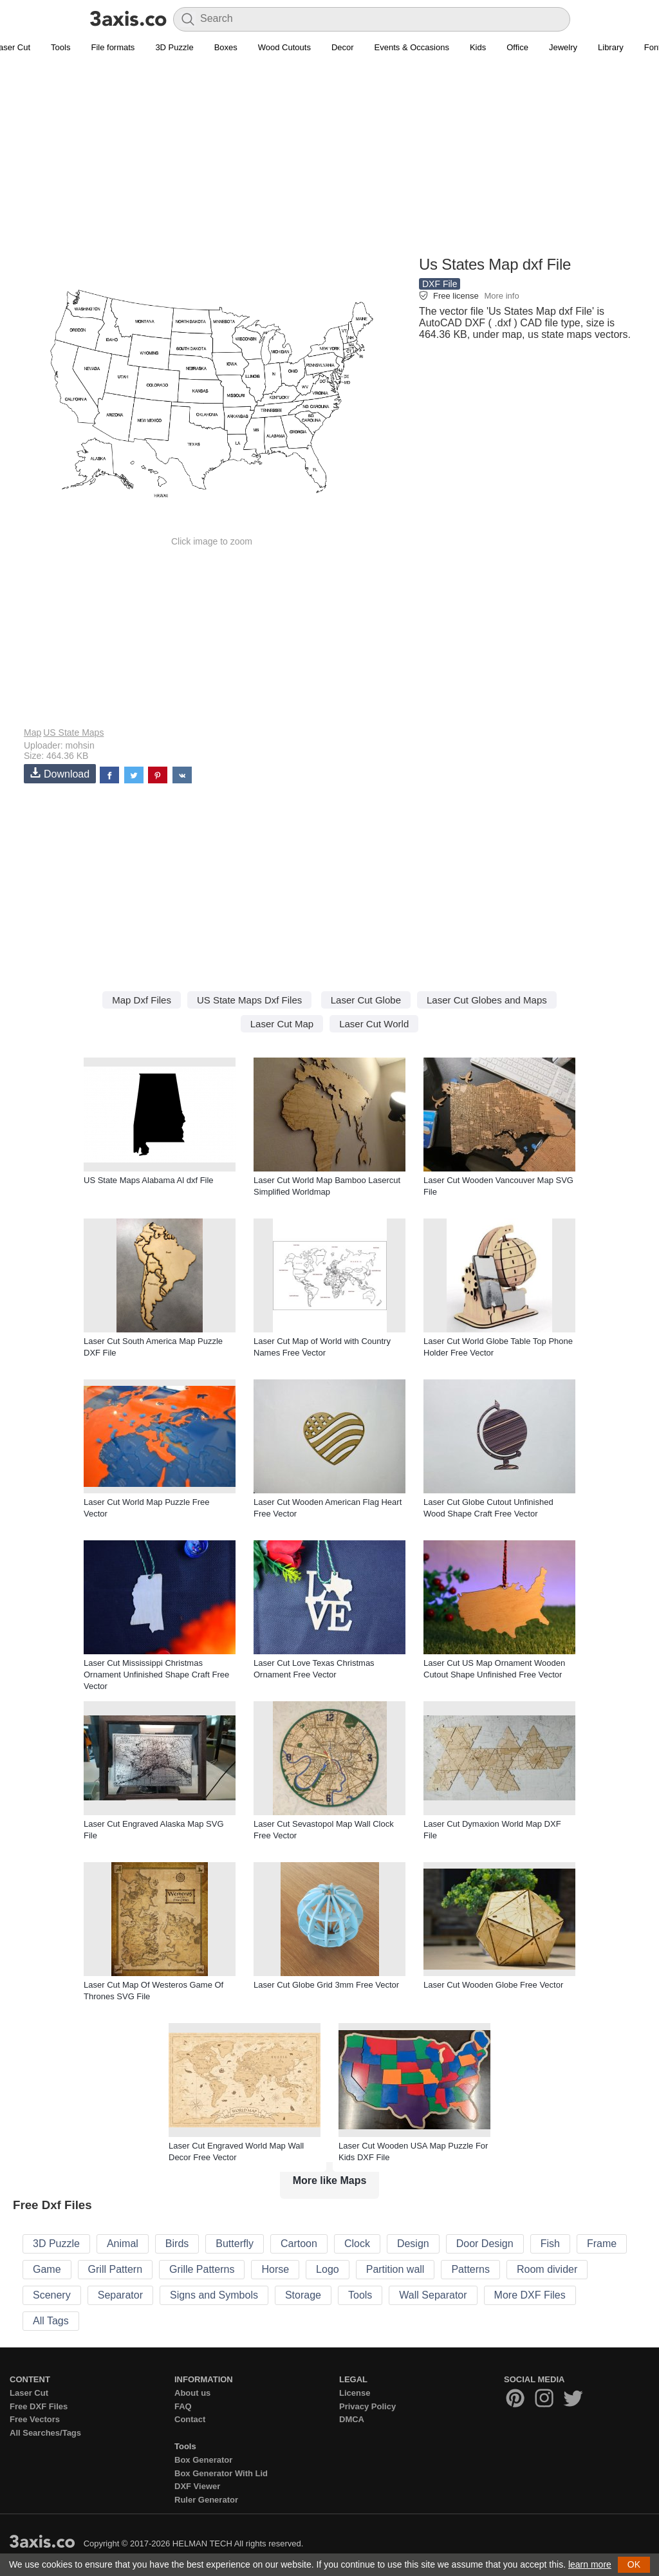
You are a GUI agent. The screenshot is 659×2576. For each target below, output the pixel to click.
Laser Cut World (374, 1023)
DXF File (439, 284)
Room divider (547, 2269)
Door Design (485, 2243)
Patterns (470, 2269)
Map (32, 732)
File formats (113, 47)
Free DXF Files (39, 2406)
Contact (189, 2419)
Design (413, 2243)
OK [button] (633, 2564)
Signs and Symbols (214, 2295)
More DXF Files (530, 2295)
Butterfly (235, 2243)
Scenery (52, 2295)
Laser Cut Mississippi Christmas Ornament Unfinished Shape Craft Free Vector (156, 1674)
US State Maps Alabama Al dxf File (149, 1180)
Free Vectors (35, 2419)
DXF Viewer (197, 2486)
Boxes (225, 47)
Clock (357, 2243)
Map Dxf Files (141, 999)
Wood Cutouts (284, 47)
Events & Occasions (412, 47)
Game (47, 2269)
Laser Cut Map (281, 1023)
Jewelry (563, 47)
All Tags (51, 2320)
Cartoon (299, 2243)
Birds (177, 2243)
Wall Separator (433, 2295)
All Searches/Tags (45, 2433)
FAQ (183, 2406)
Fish (550, 2243)
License (354, 2393)
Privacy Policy (367, 2406)
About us (192, 2393)
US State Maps (73, 732)
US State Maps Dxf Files (249, 999)
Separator (120, 2295)
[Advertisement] (329, 161)
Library (611, 47)
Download (59, 773)
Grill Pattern (115, 2269)
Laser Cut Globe (366, 999)
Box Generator (203, 2460)
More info (501, 296)
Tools (60, 47)
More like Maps (330, 2180)
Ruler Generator (206, 2500)
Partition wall (395, 2269)
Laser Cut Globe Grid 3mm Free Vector (326, 1985)
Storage (303, 2295)
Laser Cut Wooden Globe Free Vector (493, 1985)
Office (517, 47)
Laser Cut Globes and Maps (487, 999)
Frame (602, 2243)
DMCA (351, 2419)
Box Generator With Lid (221, 2473)
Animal (122, 2243)
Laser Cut (29, 2393)
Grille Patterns (201, 2269)
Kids (478, 47)
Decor (342, 47)
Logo (327, 2269)
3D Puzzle (174, 47)
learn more (589, 2564)
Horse (275, 2269)
